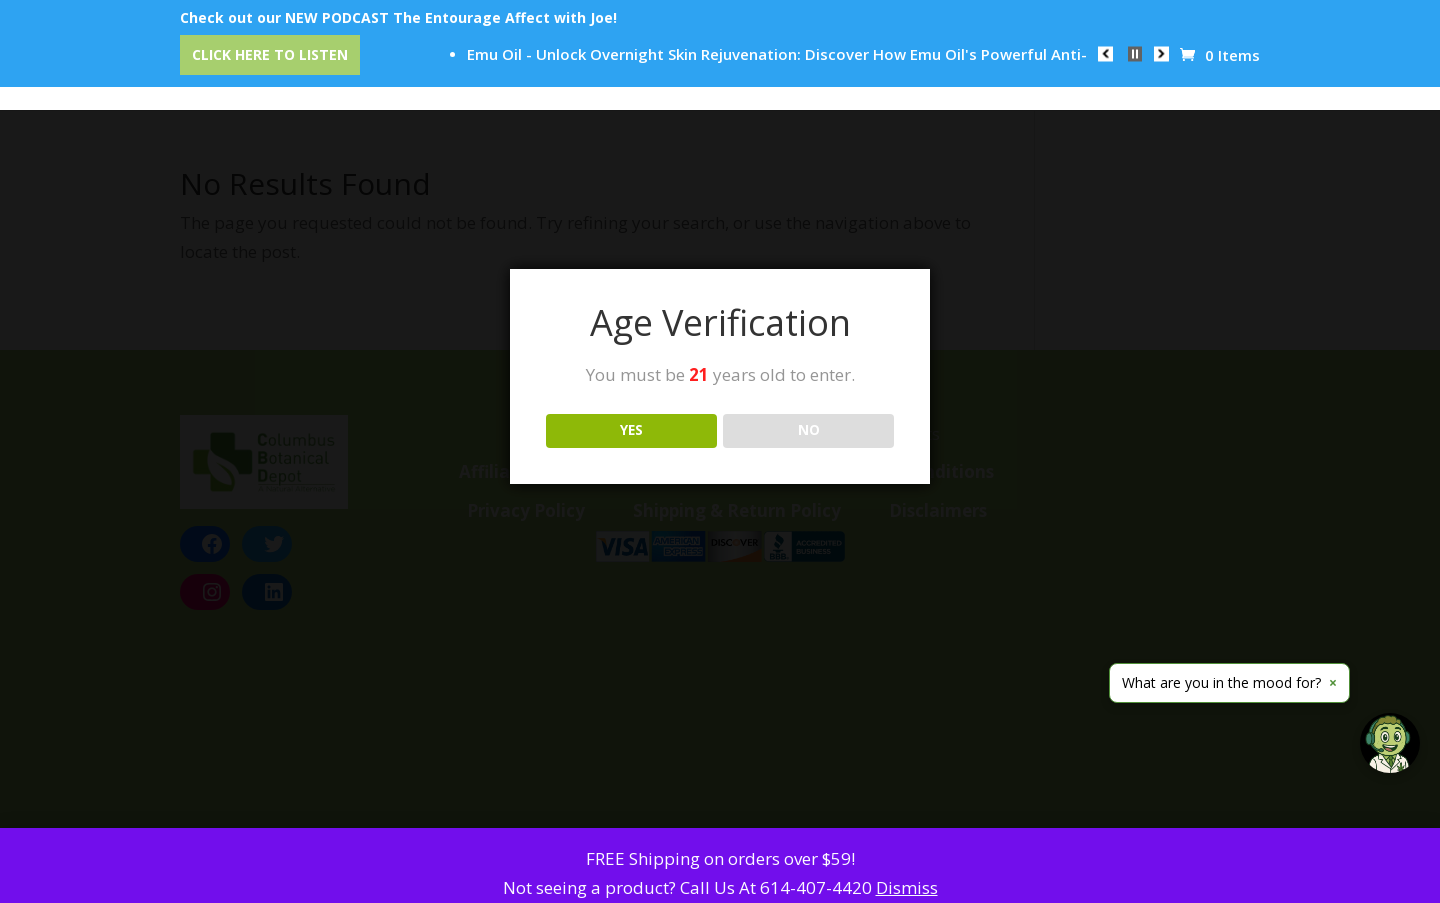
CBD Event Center (486, 71)
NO (809, 430)
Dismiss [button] (907, 887)
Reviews (856, 71)
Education (760, 71)
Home (271, 71)
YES (631, 430)
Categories (364, 71)
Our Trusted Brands (633, 71)
